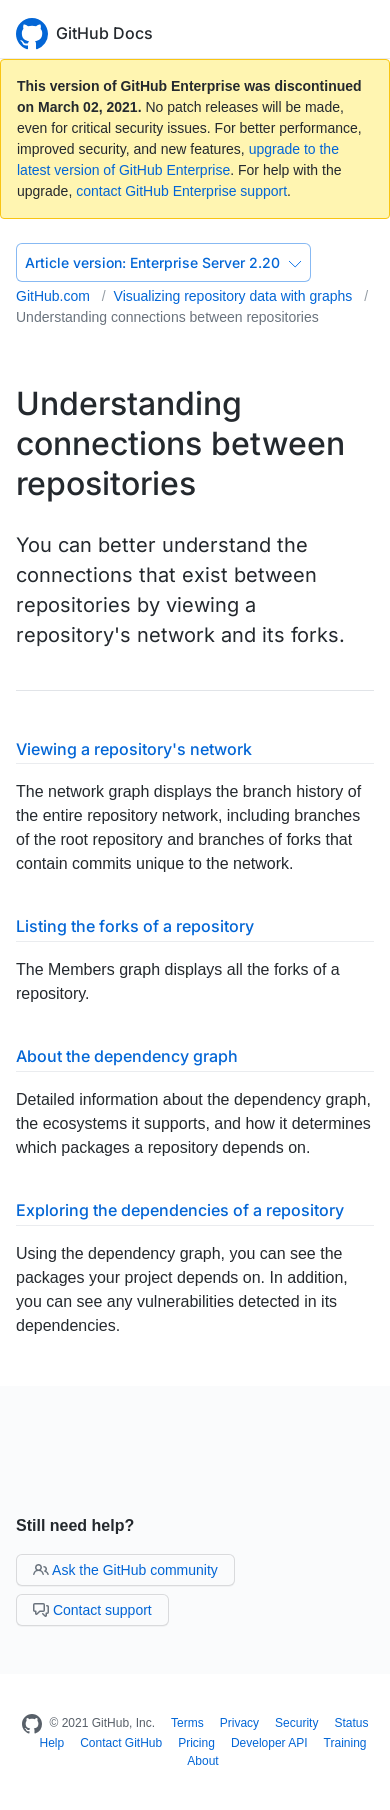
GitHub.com (55, 296)
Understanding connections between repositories (167, 317)
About (202, 1761)
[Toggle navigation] (365, 31)
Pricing (196, 1743)
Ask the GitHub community (125, 1570)
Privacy (239, 1723)
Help (51, 1743)
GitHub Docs (104, 33)
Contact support (92, 1610)
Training (345, 1743)
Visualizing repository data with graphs (235, 296)
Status (351, 1723)
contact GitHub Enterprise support (181, 191)
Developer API (269, 1743)
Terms (187, 1723)
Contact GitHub (121, 1743)
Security (296, 1723)
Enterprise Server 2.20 (163, 262)
